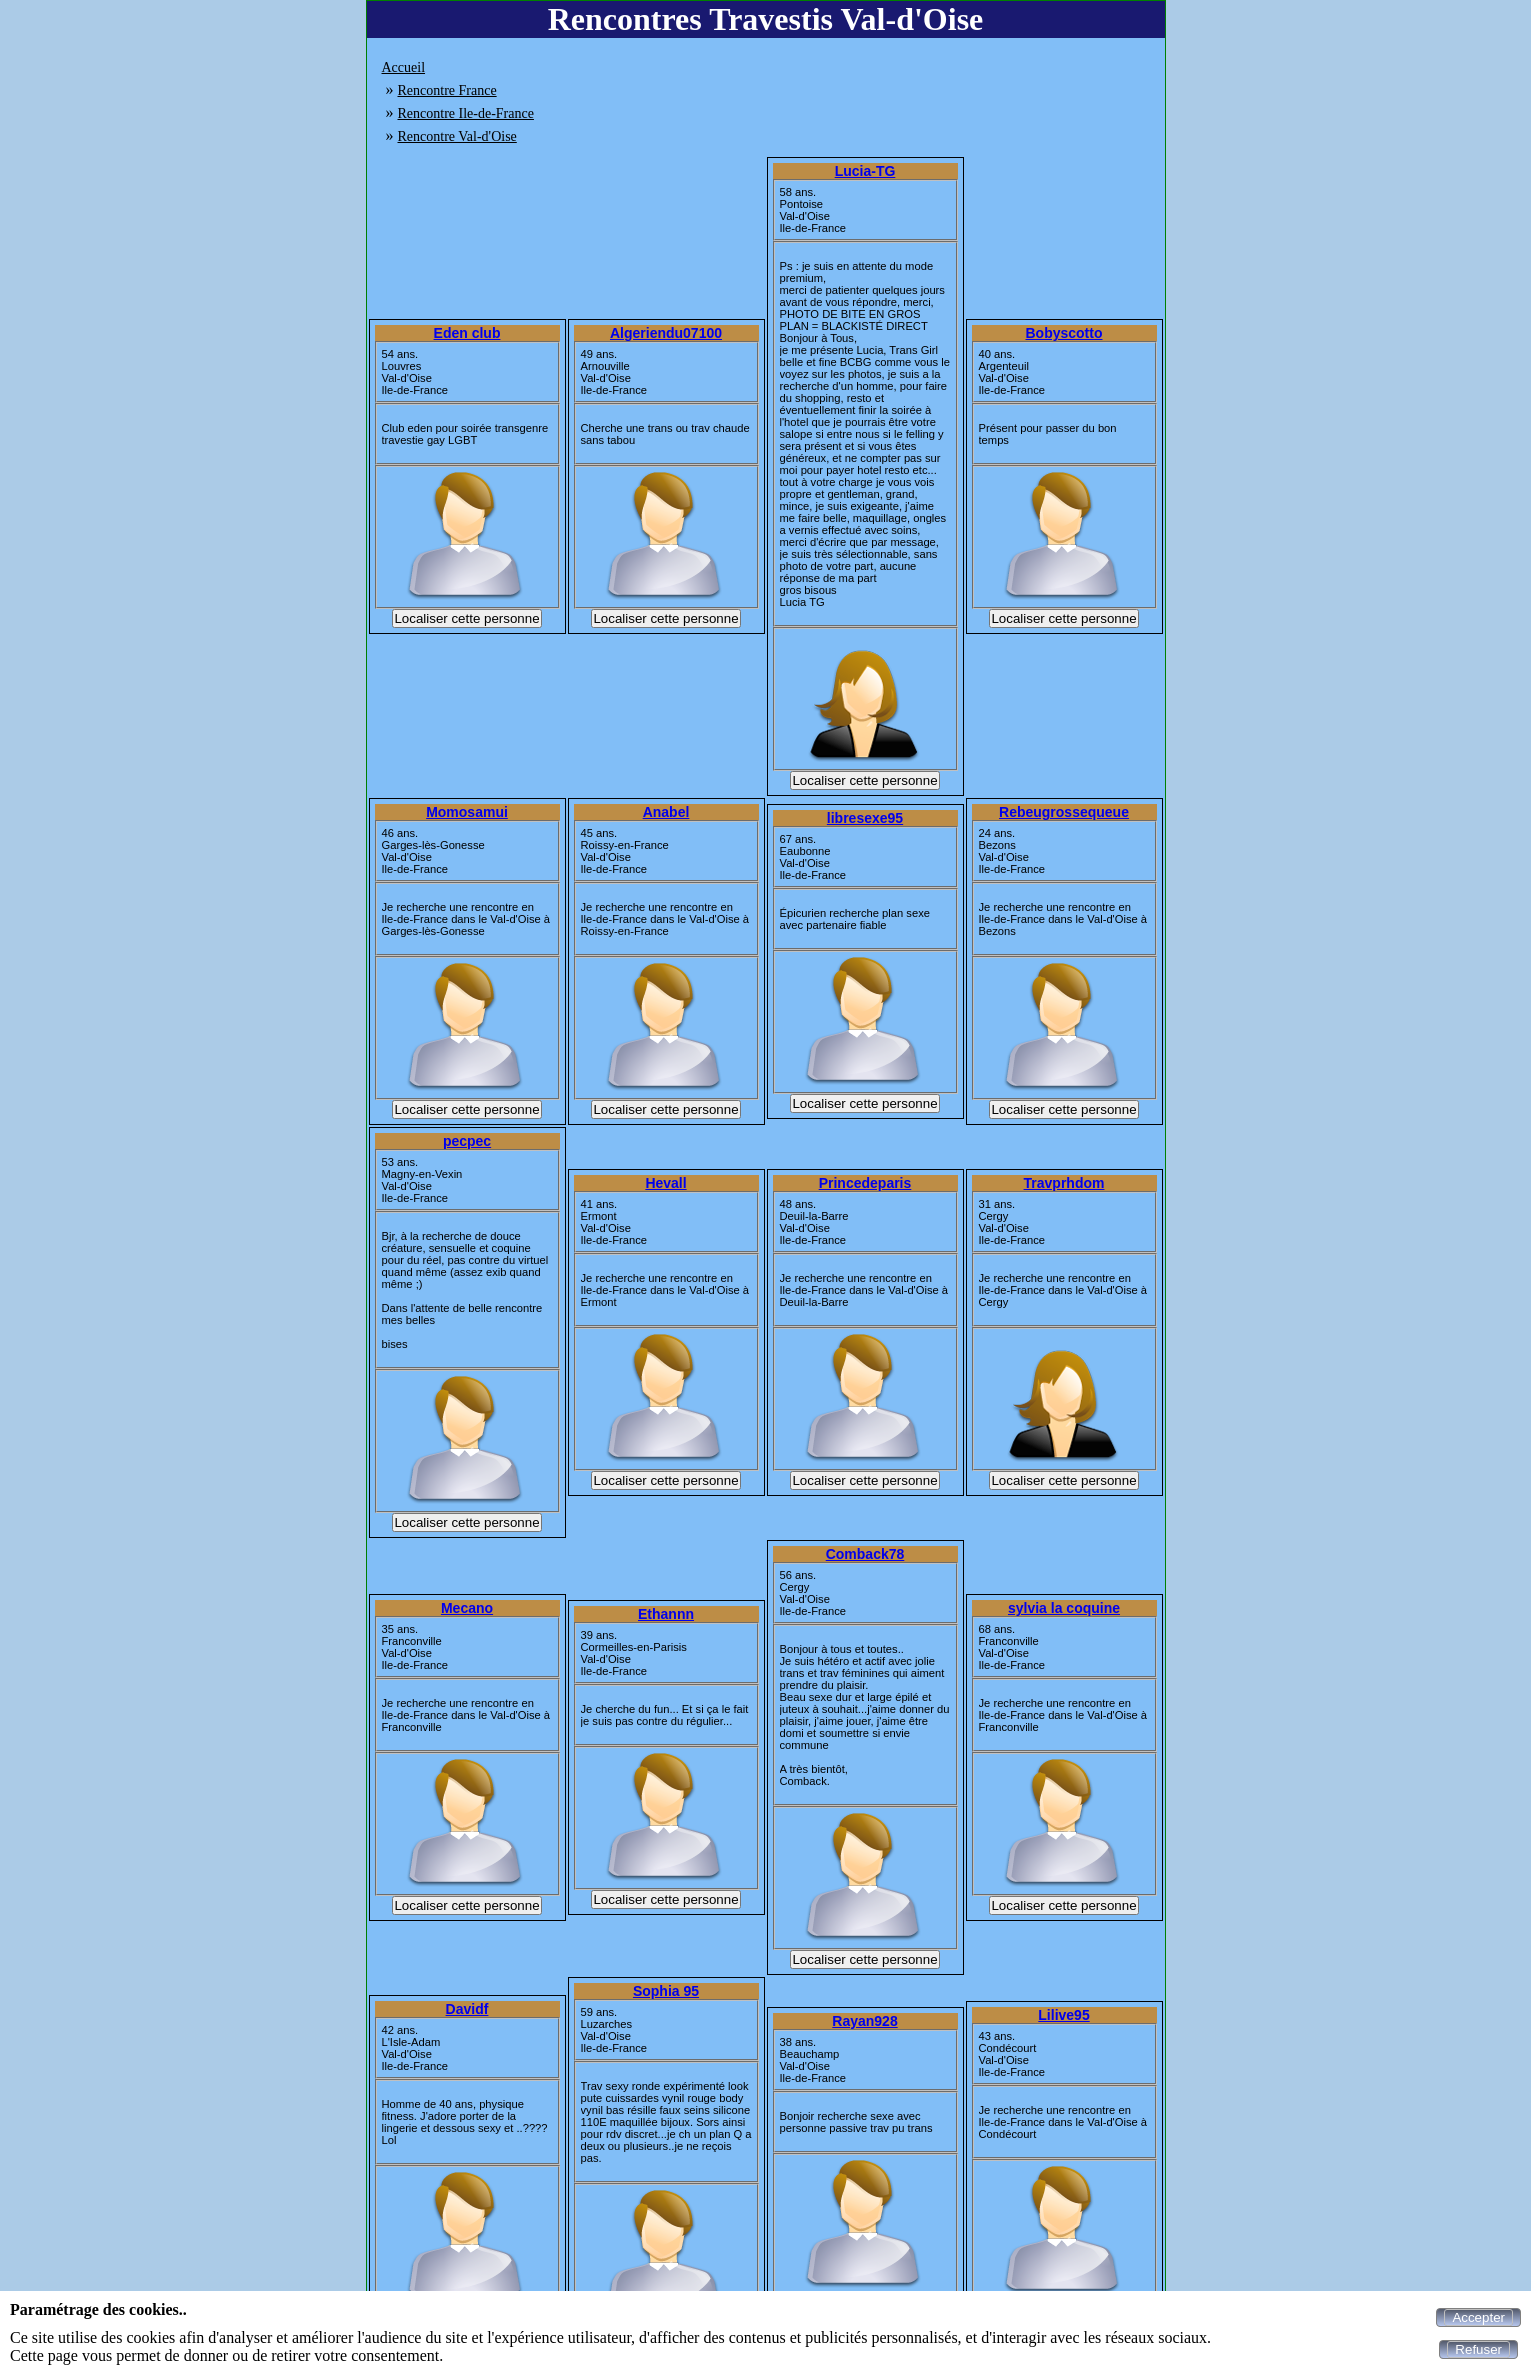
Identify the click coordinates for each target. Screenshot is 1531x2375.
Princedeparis (865, 1183)
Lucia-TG (865, 171)
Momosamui (467, 812)
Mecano (467, 1608)
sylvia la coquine (1064, 1608)
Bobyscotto (1064, 333)
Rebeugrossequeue (1064, 812)
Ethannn (666, 1614)
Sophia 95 (666, 1991)
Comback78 (865, 1554)
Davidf (467, 2009)
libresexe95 (865, 818)
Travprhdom (1064, 1183)
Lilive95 (1063, 2015)
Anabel (666, 812)
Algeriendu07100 (666, 333)
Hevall (665, 1183)
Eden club (467, 333)
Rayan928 (864, 2021)
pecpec (467, 1141)
